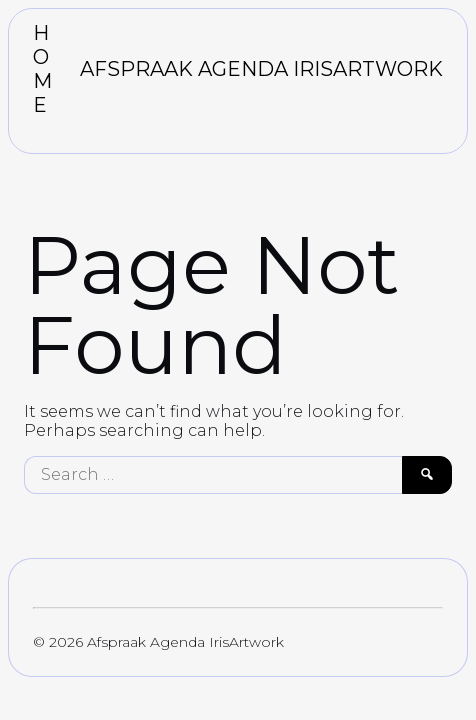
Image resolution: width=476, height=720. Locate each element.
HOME (42, 69)
